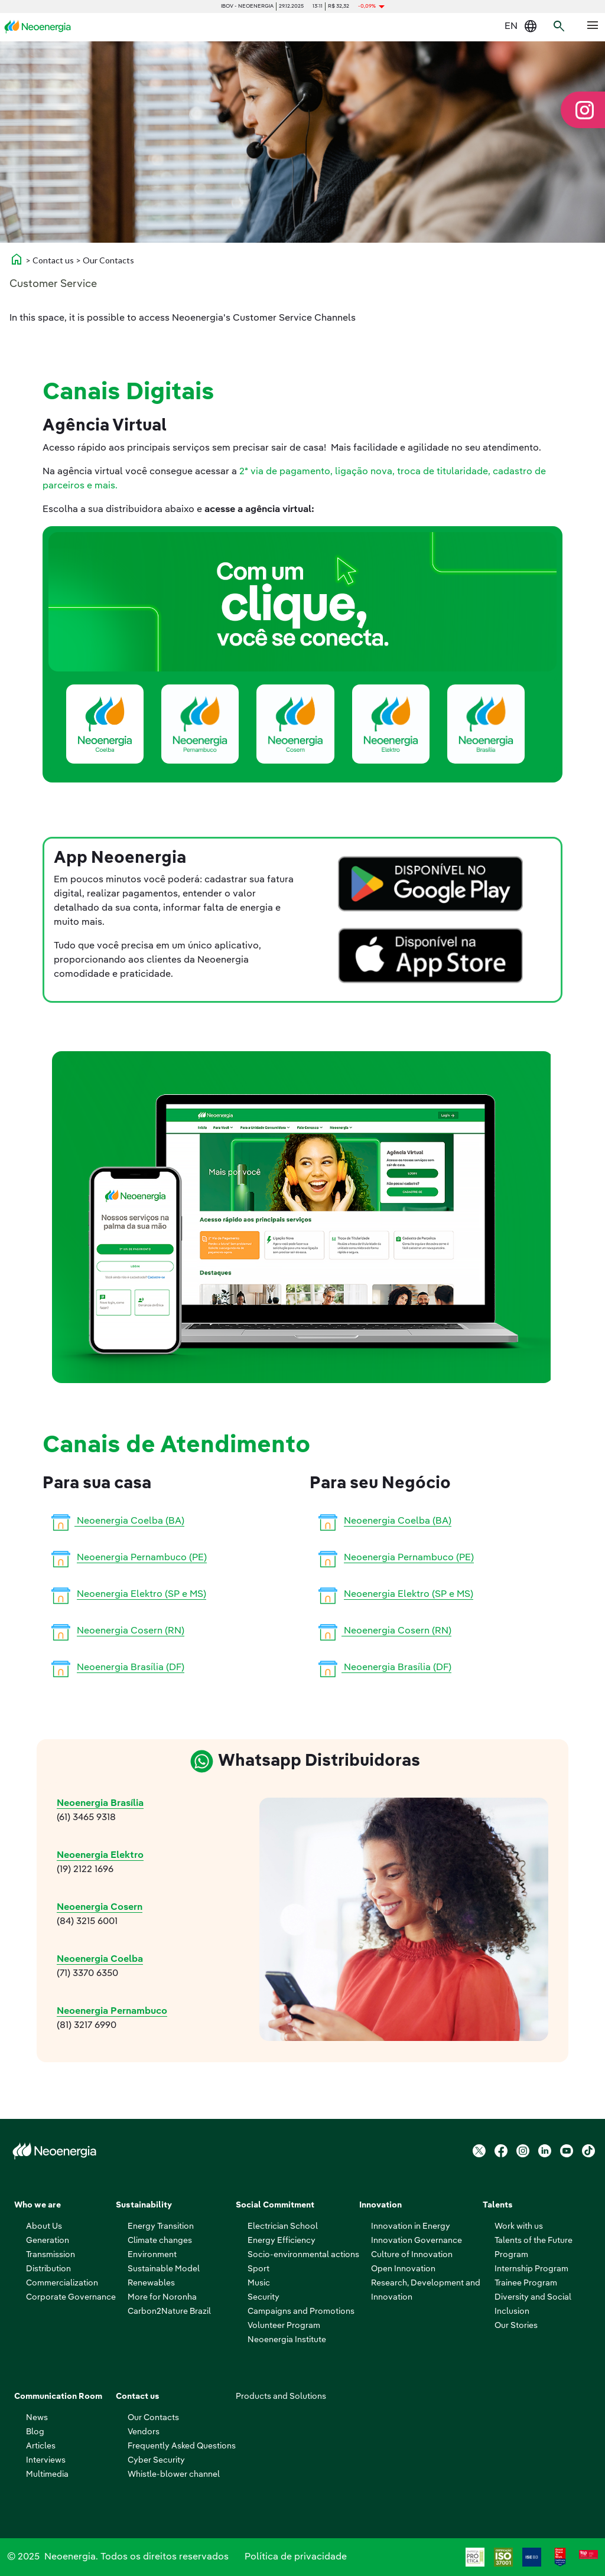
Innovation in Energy (410, 2226)
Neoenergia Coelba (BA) (115, 1521)
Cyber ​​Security (156, 2460)
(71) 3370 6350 (87, 1973)
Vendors (144, 2432)
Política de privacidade (296, 2557)
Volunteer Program (284, 2325)
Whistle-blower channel (174, 2474)
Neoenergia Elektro (100, 1855)
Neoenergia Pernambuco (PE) (142, 1558)
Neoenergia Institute (287, 2340)
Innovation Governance (416, 2240)
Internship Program (531, 2269)
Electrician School (283, 2226)
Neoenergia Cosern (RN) (130, 1631)
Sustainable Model (164, 2269)
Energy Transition (161, 2226)
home (16, 259)
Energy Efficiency (281, 2240)
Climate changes (160, 2240)
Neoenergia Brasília (100, 1803)
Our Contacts (153, 2418)
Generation (47, 2240)
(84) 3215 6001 (87, 1921)
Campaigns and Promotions (301, 2311)
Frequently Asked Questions (182, 2446)
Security (263, 2297)
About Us (44, 2226)
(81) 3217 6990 (86, 2025)
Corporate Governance (71, 2297)
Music (259, 2283)
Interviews (46, 2460)
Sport (258, 2269)
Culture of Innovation (412, 2255)
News (37, 2418)
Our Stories (516, 2325)
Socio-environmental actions (303, 2255)
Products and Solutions (281, 2396)
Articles (41, 2446)
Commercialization (62, 2283)
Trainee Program (526, 2283)
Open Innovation (403, 2269)
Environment (152, 2255)
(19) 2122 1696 (85, 1869)
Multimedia (47, 2474)
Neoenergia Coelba (100, 1959)
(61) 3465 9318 (86, 1817)
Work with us (519, 2226)
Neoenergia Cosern (99, 1907)
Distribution (48, 2269)
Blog (35, 2432)
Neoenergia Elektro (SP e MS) (141, 1594)
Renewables (151, 2283)
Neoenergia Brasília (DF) (130, 1667)
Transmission (50, 2255)
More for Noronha (162, 2297)
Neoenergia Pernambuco (112, 2011)
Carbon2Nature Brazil (169, 2311)
